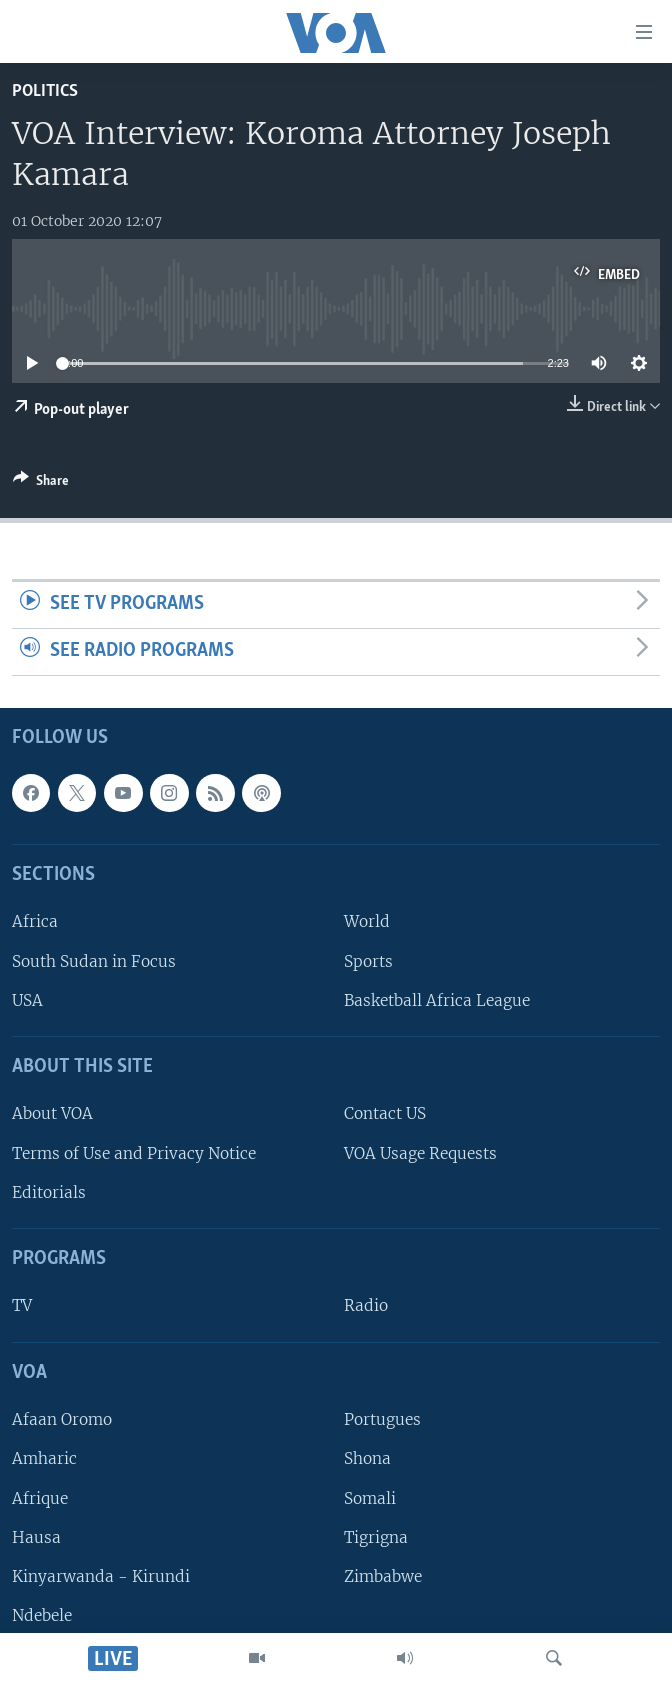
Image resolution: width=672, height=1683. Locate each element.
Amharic (44, 1458)
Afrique (40, 1497)
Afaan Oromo (62, 1419)
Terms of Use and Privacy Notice (134, 1152)
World (367, 921)
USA (27, 1000)
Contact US (385, 1113)
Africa (35, 921)
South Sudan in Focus (94, 960)
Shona (367, 1458)
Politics (45, 91)
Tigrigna (376, 1536)
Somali (370, 1497)
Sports (368, 960)
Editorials (49, 1192)
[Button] (41, 484)
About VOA (52, 1113)
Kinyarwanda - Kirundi (101, 1576)
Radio (366, 1305)
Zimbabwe (383, 1576)
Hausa (36, 1536)
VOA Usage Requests (420, 1152)
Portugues (382, 1419)
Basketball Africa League (437, 1000)
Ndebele (42, 1615)
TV (22, 1305)
